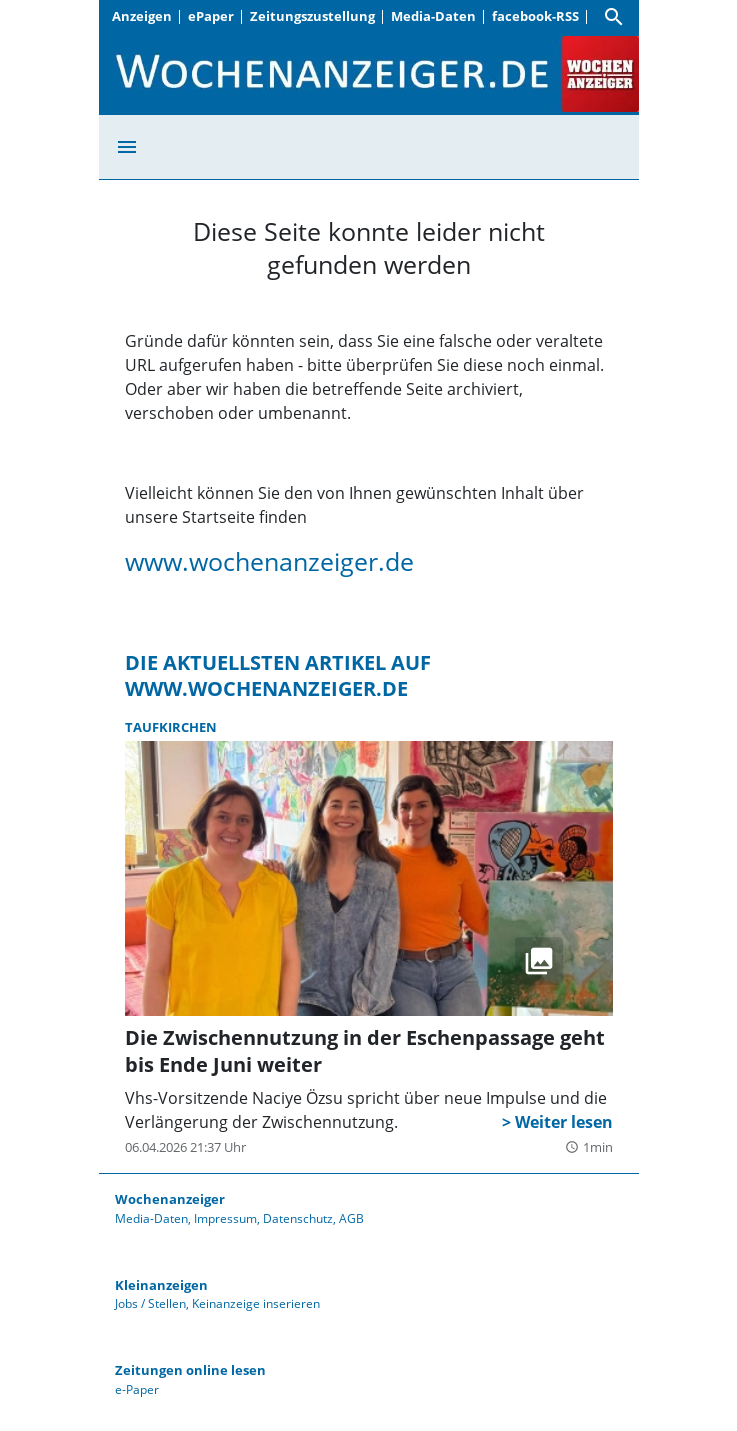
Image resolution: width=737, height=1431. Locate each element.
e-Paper (137, 1389)
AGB (351, 1218)
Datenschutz (298, 1218)
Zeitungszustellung (312, 16)
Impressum (225, 1218)
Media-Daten (433, 16)
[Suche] (614, 17)
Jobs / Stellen (150, 1303)
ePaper (211, 16)
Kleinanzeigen (161, 1285)
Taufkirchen (171, 727)
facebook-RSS (535, 16)
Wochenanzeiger (170, 1199)
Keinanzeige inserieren (256, 1303)
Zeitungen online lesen (190, 1370)
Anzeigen (142, 16)
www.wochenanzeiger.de (269, 561)
